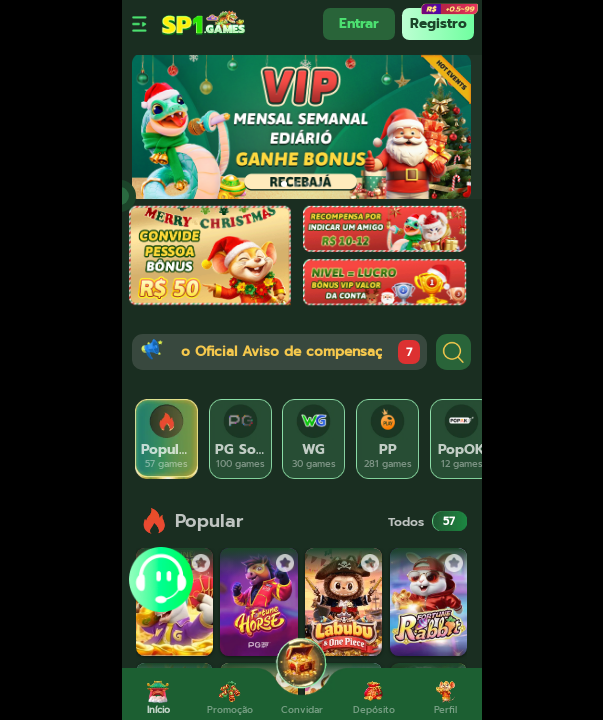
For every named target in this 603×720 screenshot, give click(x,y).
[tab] (167, 439)
